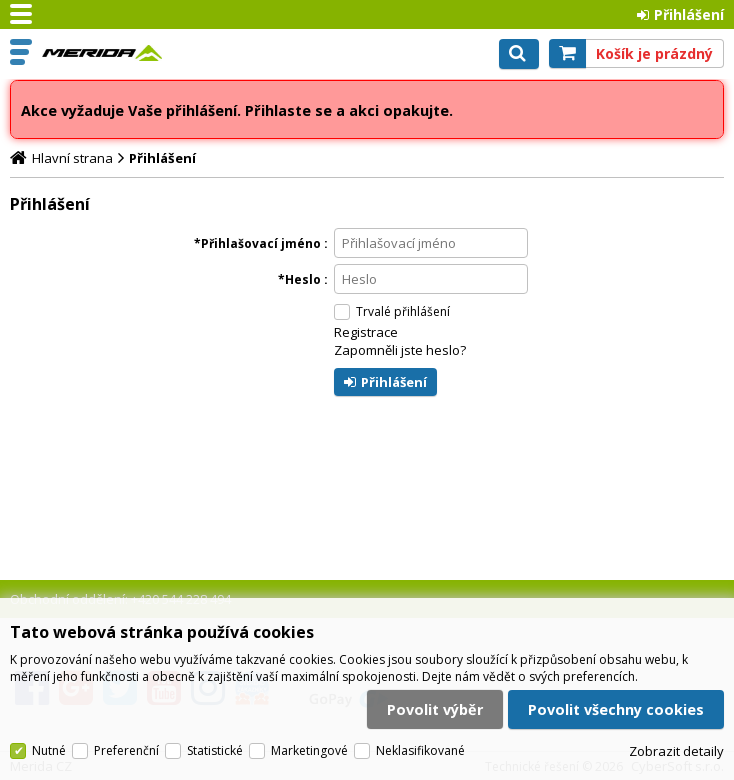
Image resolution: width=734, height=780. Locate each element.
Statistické (215, 751)
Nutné (49, 751)
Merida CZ (102, 53)
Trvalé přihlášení (403, 311)
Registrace (366, 332)
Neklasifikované (420, 751)
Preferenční (126, 751)
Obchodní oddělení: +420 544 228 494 (120, 599)
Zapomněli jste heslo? (400, 350)
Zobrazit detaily (676, 752)
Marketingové (309, 751)
